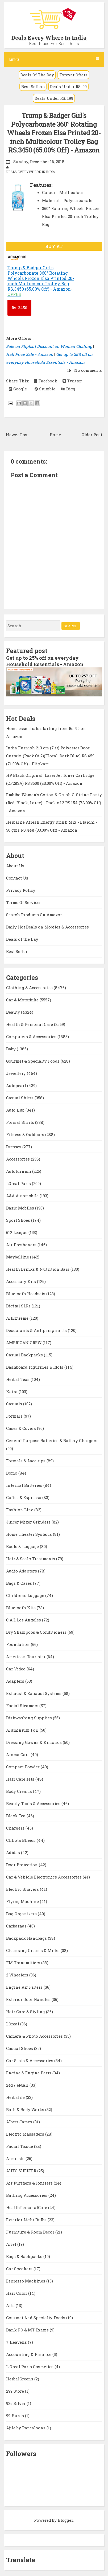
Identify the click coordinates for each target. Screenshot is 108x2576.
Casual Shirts (20, 1097)
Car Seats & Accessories (30, 2060)
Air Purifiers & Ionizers (30, 2183)
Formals (15, 1416)
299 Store (15, 2391)
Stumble (45, 388)
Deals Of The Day (37, 74)
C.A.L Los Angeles (24, 1620)
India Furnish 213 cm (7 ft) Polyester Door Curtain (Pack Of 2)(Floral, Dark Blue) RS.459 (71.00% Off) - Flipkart (50, 755)
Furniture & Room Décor (30, 2232)
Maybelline (18, 1257)
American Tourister (26, 1656)
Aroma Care (18, 1754)
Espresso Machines (26, 2281)
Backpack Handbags (27, 1938)
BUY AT (54, 246)
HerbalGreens (20, 2378)
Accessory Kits (21, 1281)
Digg (68, 388)
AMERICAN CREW (24, 1342)
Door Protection (22, 1864)
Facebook (45, 380)
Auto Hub (16, 1110)
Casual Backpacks (25, 1354)
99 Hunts (15, 2415)
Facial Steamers (22, 1705)
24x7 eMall (18, 2085)
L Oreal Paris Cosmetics (30, 2366)
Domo (12, 1473)
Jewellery (16, 1073)
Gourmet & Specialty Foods (33, 1061)
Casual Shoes (20, 2048)
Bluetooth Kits (21, 1607)
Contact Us (17, 878)
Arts (11, 2305)
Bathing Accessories (27, 2195)
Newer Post (17, 434)
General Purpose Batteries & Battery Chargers (51, 1440)
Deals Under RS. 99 (68, 86)
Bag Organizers (22, 1913)
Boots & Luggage (23, 1546)
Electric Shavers (23, 1889)
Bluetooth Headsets (26, 1293)
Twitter (72, 380)
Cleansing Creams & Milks (33, 1950)
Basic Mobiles (20, 1208)
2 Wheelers (17, 1975)
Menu (54, 59)
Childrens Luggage (25, 1595)
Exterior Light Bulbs (27, 2219)
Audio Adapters (22, 1571)
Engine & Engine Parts (29, 2072)
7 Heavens (17, 2342)
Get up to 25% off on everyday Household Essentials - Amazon (45, 661)
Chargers (16, 1828)
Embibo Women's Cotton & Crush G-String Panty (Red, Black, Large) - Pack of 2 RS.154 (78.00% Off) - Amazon (54, 802)
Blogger (65, 2520)
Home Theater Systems (29, 1534)
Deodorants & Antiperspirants (37, 1330)
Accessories (18, 1159)
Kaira (12, 1391)
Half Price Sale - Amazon (29, 354)
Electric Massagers (25, 2134)
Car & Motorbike (23, 999)
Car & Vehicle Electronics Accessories (44, 1877)
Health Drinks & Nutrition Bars (38, 1269)
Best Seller (16, 951)
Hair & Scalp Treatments (31, 1558)
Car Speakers (20, 2268)
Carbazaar (16, 1926)
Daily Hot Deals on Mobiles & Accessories (47, 927)
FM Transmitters (23, 1962)
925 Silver (16, 2403)
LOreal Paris (19, 1183)
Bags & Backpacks (24, 2256)
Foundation (18, 1644)
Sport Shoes (18, 1220)
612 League (17, 1232)
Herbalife (16, 2097)
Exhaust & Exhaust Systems (34, 1693)
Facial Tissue (20, 2146)
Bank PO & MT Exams (28, 2330)
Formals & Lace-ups (26, 1460)
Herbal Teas (18, 1379)
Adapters (15, 1681)
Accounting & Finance (29, 2354)
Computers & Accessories (31, 1036)
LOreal (13, 2023)
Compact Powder (23, 1766)
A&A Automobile (23, 1195)
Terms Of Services (23, 902)
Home (55, 434)
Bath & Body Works (25, 2109)
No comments (87, 370)
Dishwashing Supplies (29, 1717)
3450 (19, 307)
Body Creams (19, 1791)
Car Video (16, 1668)
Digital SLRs (19, 1305)
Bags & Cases (19, 1583)
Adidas (13, 1852)
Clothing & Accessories (30, 987)
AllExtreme (18, 1318)
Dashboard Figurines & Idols (35, 1367)
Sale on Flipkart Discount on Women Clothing (49, 346)
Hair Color (17, 2293)
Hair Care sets (20, 1779)
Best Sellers (33, 86)
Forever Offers (73, 74)
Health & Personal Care (30, 1024)
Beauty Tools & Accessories (33, 1803)
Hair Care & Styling (26, 2011)
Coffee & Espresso (24, 1497)
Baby (11, 1048)
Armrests (16, 2158)
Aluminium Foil (23, 1730)
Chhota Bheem (21, 1840)
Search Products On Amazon (34, 914)
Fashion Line (20, 1509)
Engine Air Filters (25, 1987)
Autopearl (16, 1085)
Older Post (92, 434)
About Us (15, 865)
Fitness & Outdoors (25, 1134)
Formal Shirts (20, 1122)
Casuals (14, 1403)
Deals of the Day (22, 939)
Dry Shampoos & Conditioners (37, 1632)
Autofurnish (19, 1171)
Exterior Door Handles (29, 1999)
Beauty (13, 1012)
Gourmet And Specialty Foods (36, 2317)
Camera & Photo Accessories (35, 2036)
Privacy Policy (20, 890)
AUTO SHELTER (21, 2170)
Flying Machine (23, 1901)
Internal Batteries (24, 1485)
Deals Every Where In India (48, 37)
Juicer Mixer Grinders (29, 1522)
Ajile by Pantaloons (26, 2427)
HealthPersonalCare (27, 2207)
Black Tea (16, 1815)
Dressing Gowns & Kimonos (34, 1742)
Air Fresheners (22, 1244)
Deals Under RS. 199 (54, 98)
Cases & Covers (21, 1428)
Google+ (19, 388)
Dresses (14, 1146)
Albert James (19, 2121)
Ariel (11, 2244)
